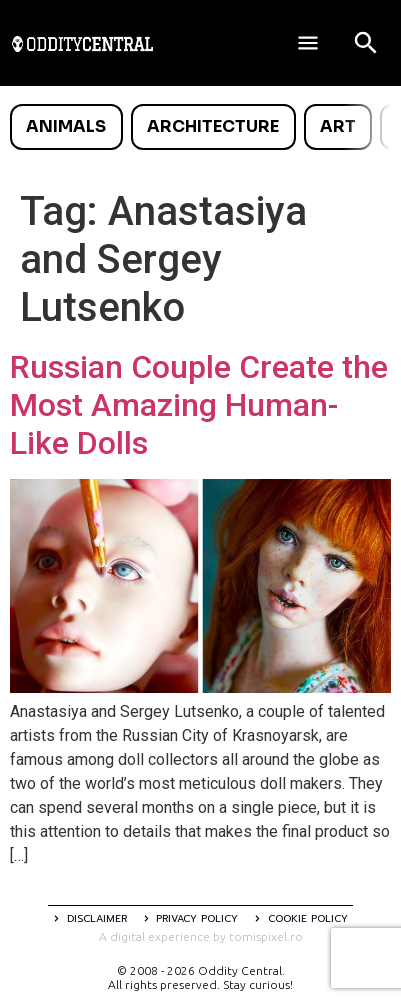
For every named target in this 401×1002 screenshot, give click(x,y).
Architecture (213, 126)
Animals (66, 126)
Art (338, 126)
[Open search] (366, 43)
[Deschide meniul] (308, 43)
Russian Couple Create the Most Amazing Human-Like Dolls (199, 405)
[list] (200, 127)
